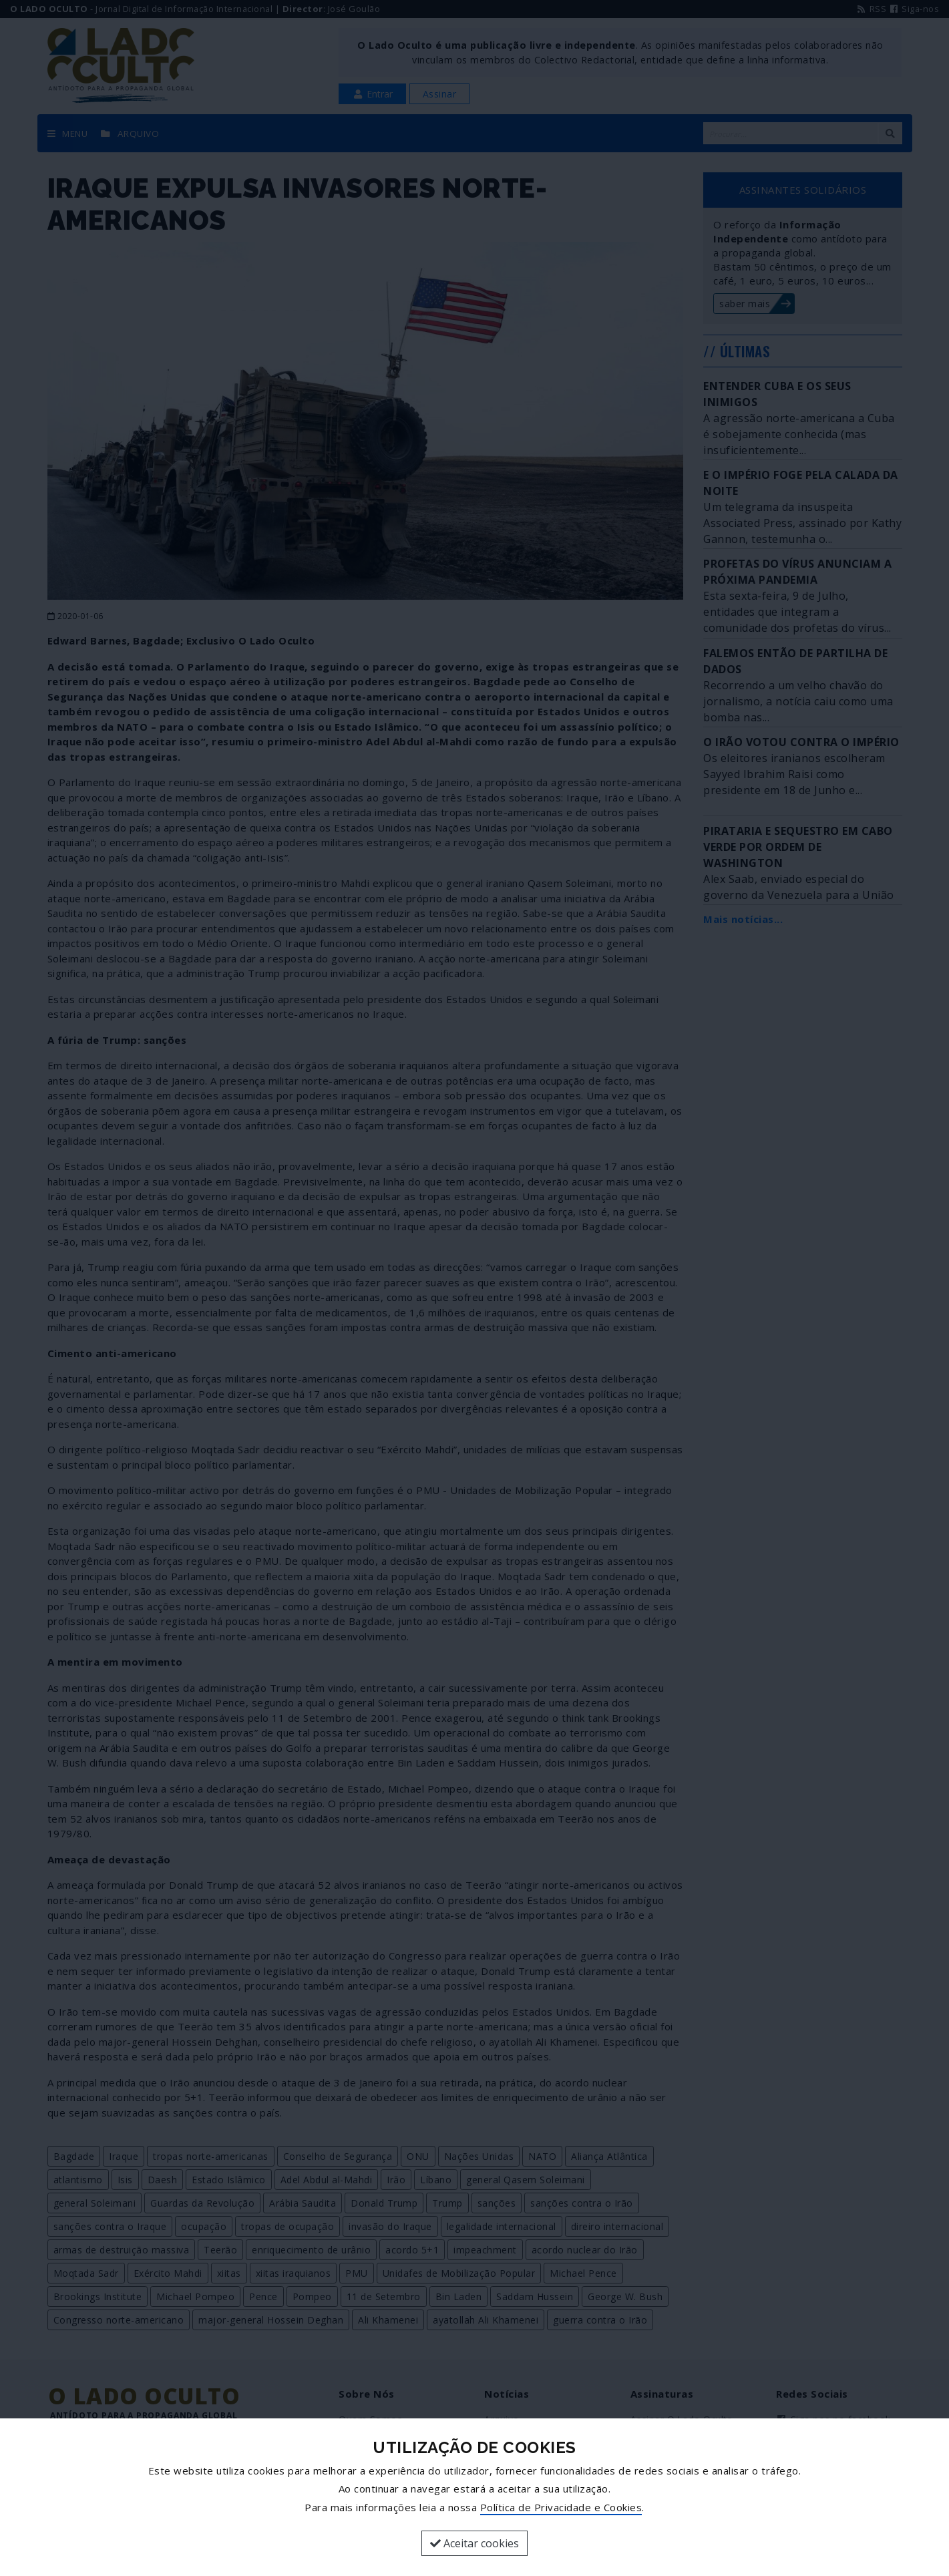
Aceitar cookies (474, 2543)
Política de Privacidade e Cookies (561, 2507)
